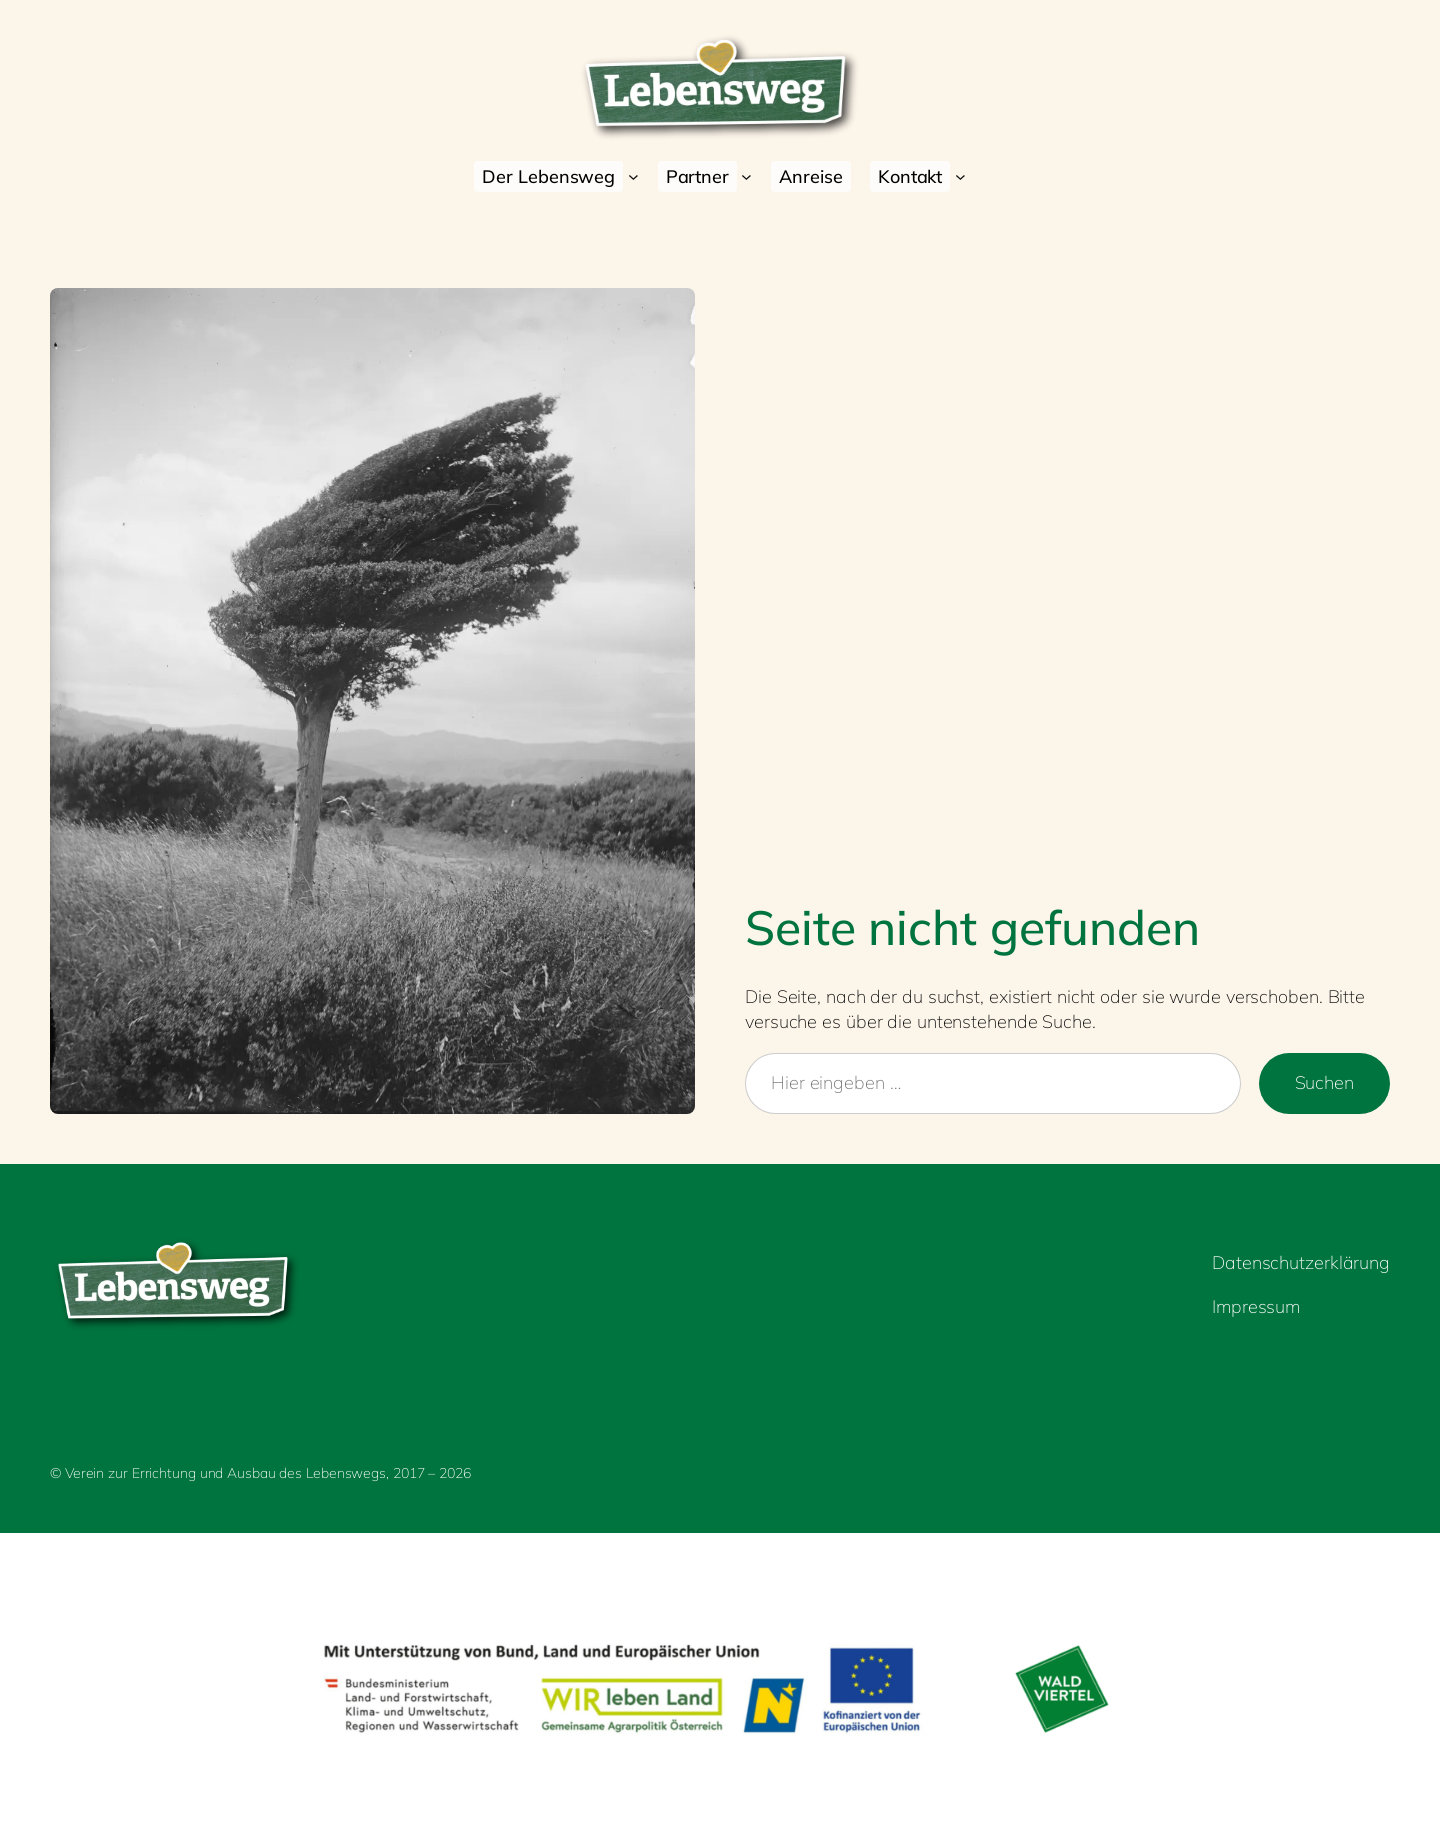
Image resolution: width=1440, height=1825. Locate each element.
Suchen (1324, 1082)
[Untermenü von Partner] (746, 176)
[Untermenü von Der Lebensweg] (633, 176)
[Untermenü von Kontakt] (960, 176)
